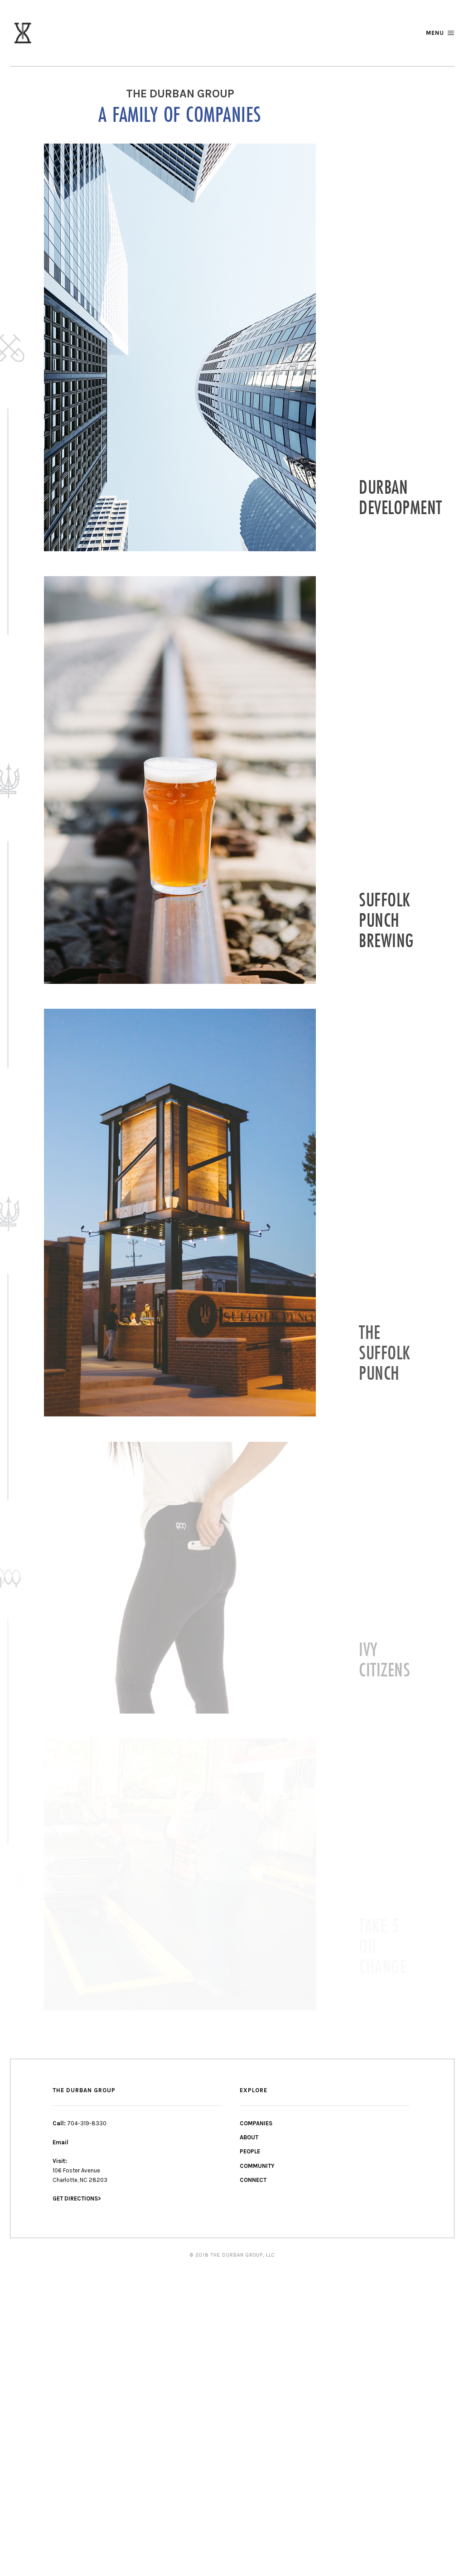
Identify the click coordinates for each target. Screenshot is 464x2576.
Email (60, 2142)
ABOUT (249, 2137)
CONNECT (253, 2179)
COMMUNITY (257, 2165)
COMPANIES (256, 2123)
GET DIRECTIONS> (77, 2198)
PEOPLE (250, 2151)
